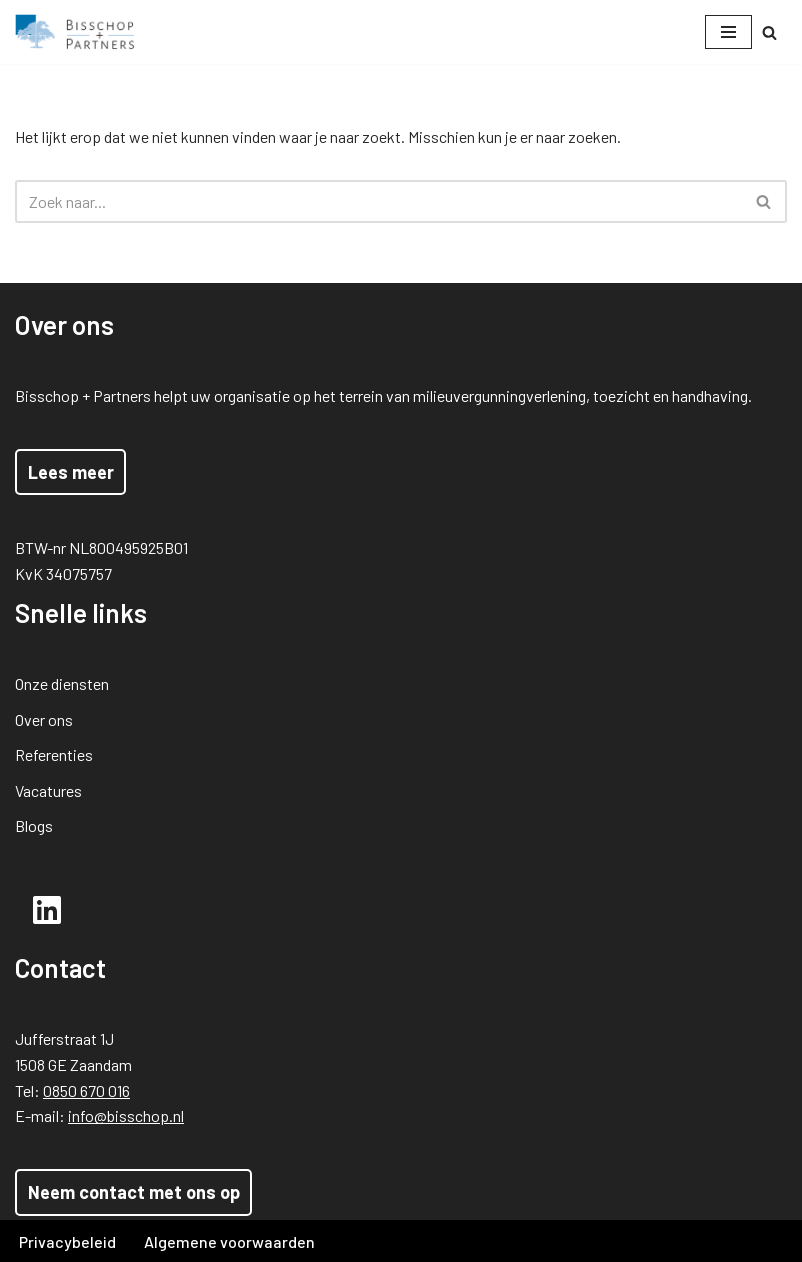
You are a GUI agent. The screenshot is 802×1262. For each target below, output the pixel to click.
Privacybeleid (67, 1241)
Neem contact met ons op (134, 1192)
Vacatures (48, 790)
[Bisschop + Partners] (75, 32)
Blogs (34, 825)
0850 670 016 (86, 1090)
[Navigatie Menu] (728, 32)
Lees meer (71, 472)
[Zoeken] (769, 32)
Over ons (44, 719)
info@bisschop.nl (126, 1115)
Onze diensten (62, 683)
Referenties (54, 754)
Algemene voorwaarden (229, 1241)
